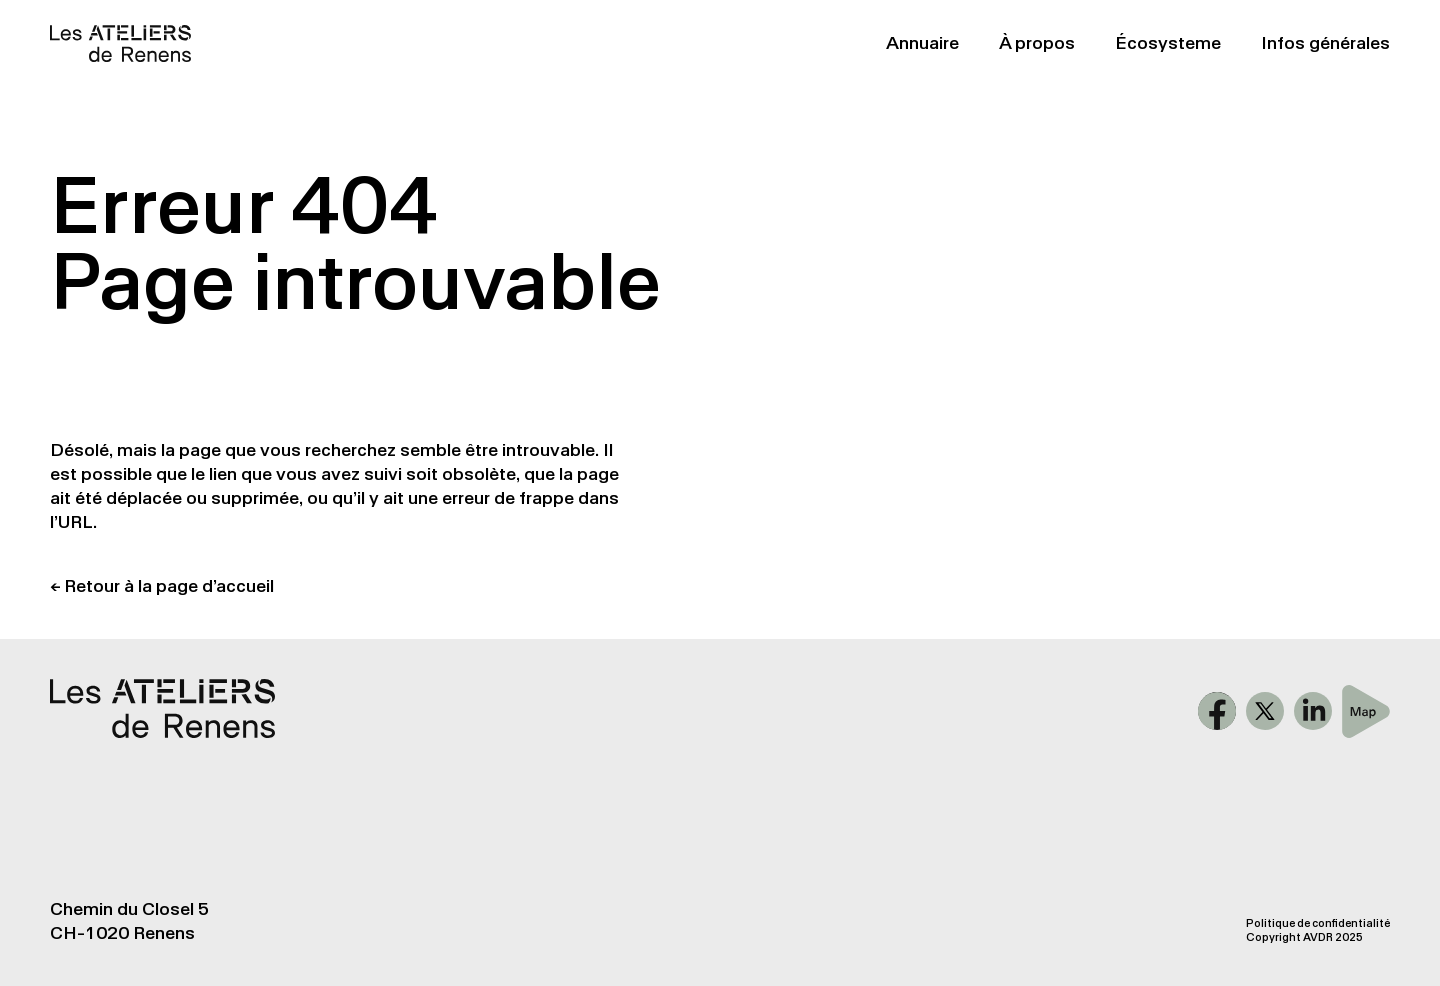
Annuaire (922, 43)
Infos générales (1325, 43)
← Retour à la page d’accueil (162, 586)
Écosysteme (1168, 43)
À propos (1037, 43)
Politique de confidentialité (1318, 923)
